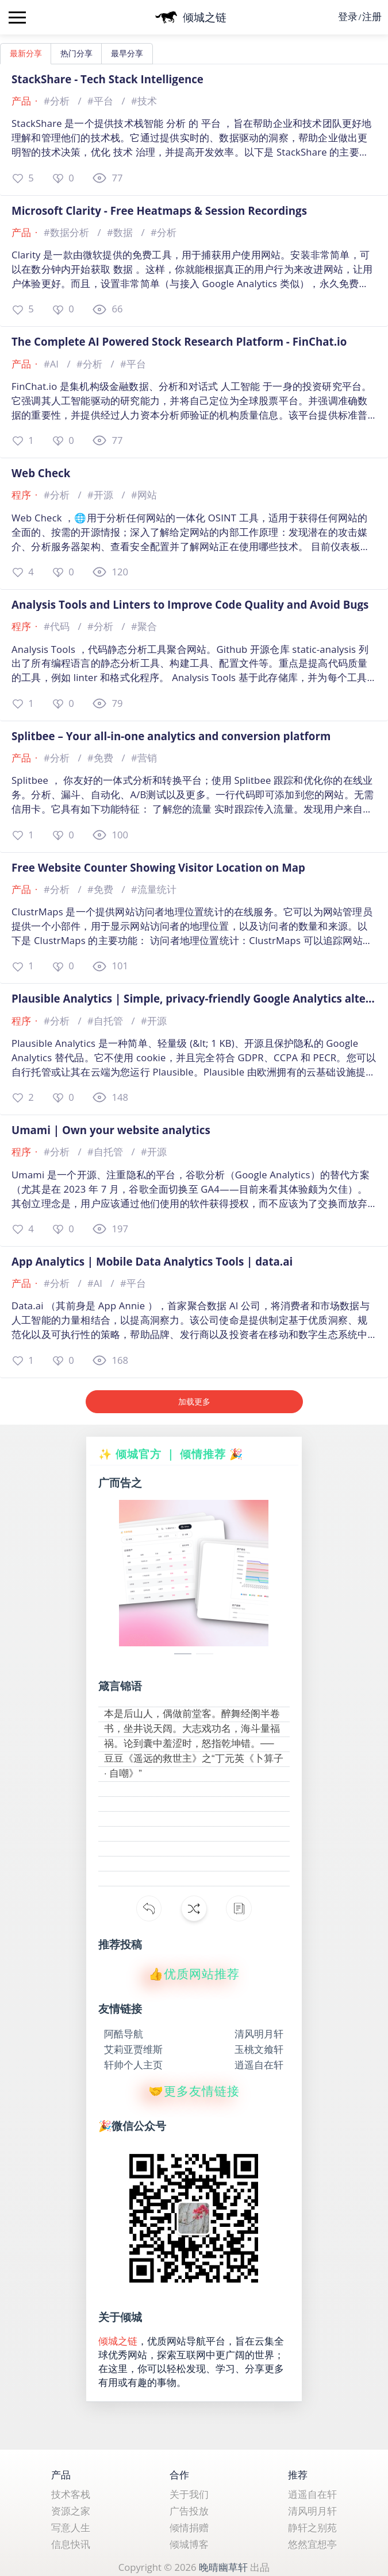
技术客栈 (70, 2494)
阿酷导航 (123, 2034)
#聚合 (144, 626)
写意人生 (70, 2527)
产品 (21, 100)
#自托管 (106, 1020)
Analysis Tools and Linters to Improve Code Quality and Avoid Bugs (189, 604)
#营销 (144, 757)
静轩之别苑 (312, 2527)
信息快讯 (70, 2544)
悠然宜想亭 (312, 2544)
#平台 (101, 100)
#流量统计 (153, 889)
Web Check (40, 473)
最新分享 (26, 53)
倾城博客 (189, 2544)
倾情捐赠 (189, 2527)
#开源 (101, 494)
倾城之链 (117, 2340)
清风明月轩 (259, 2034)
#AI (52, 363)
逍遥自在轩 (259, 2065)
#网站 (144, 494)
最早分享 (127, 53)
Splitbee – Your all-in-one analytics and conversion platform (171, 736)
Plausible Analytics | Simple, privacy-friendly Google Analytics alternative (194, 998)
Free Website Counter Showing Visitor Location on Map (158, 867)
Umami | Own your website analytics (110, 1130)
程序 (21, 494)
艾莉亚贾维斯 (133, 2050)
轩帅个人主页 (133, 2065)
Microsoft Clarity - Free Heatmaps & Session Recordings (159, 210)
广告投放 (189, 2510)
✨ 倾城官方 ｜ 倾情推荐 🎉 (170, 1453)
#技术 (144, 100)
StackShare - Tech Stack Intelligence (107, 79)
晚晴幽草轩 (223, 2567)
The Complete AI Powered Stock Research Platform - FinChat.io (179, 341)
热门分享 (76, 53)
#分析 (58, 100)
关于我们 (189, 2494)
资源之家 (70, 2510)
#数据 (121, 232)
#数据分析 (67, 232)
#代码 (58, 626)
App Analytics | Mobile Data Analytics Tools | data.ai (152, 1261)
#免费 (101, 757)
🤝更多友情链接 (194, 2091)
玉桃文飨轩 (259, 2050)
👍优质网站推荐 (194, 1974)
